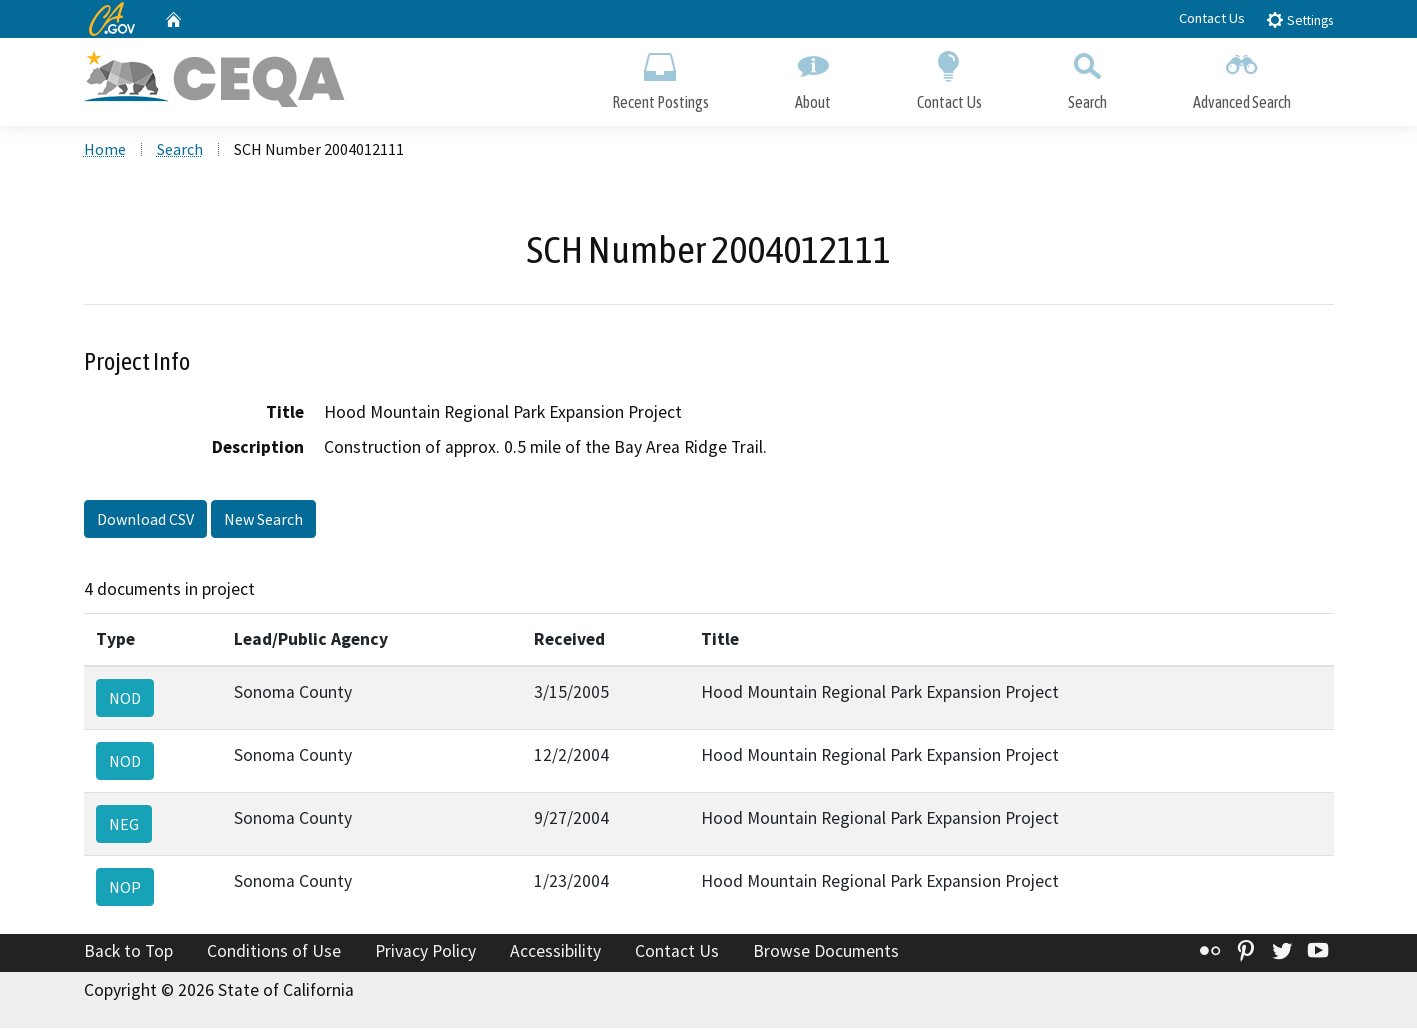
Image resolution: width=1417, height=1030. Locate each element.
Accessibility (555, 953)
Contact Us (1212, 18)
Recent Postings (660, 77)
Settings (1299, 19)
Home (105, 151)
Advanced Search (1242, 77)
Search (1087, 77)
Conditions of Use (274, 953)
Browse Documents (826, 953)
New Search (263, 522)
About (813, 77)
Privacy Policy (425, 953)
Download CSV (145, 522)
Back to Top (128, 953)
